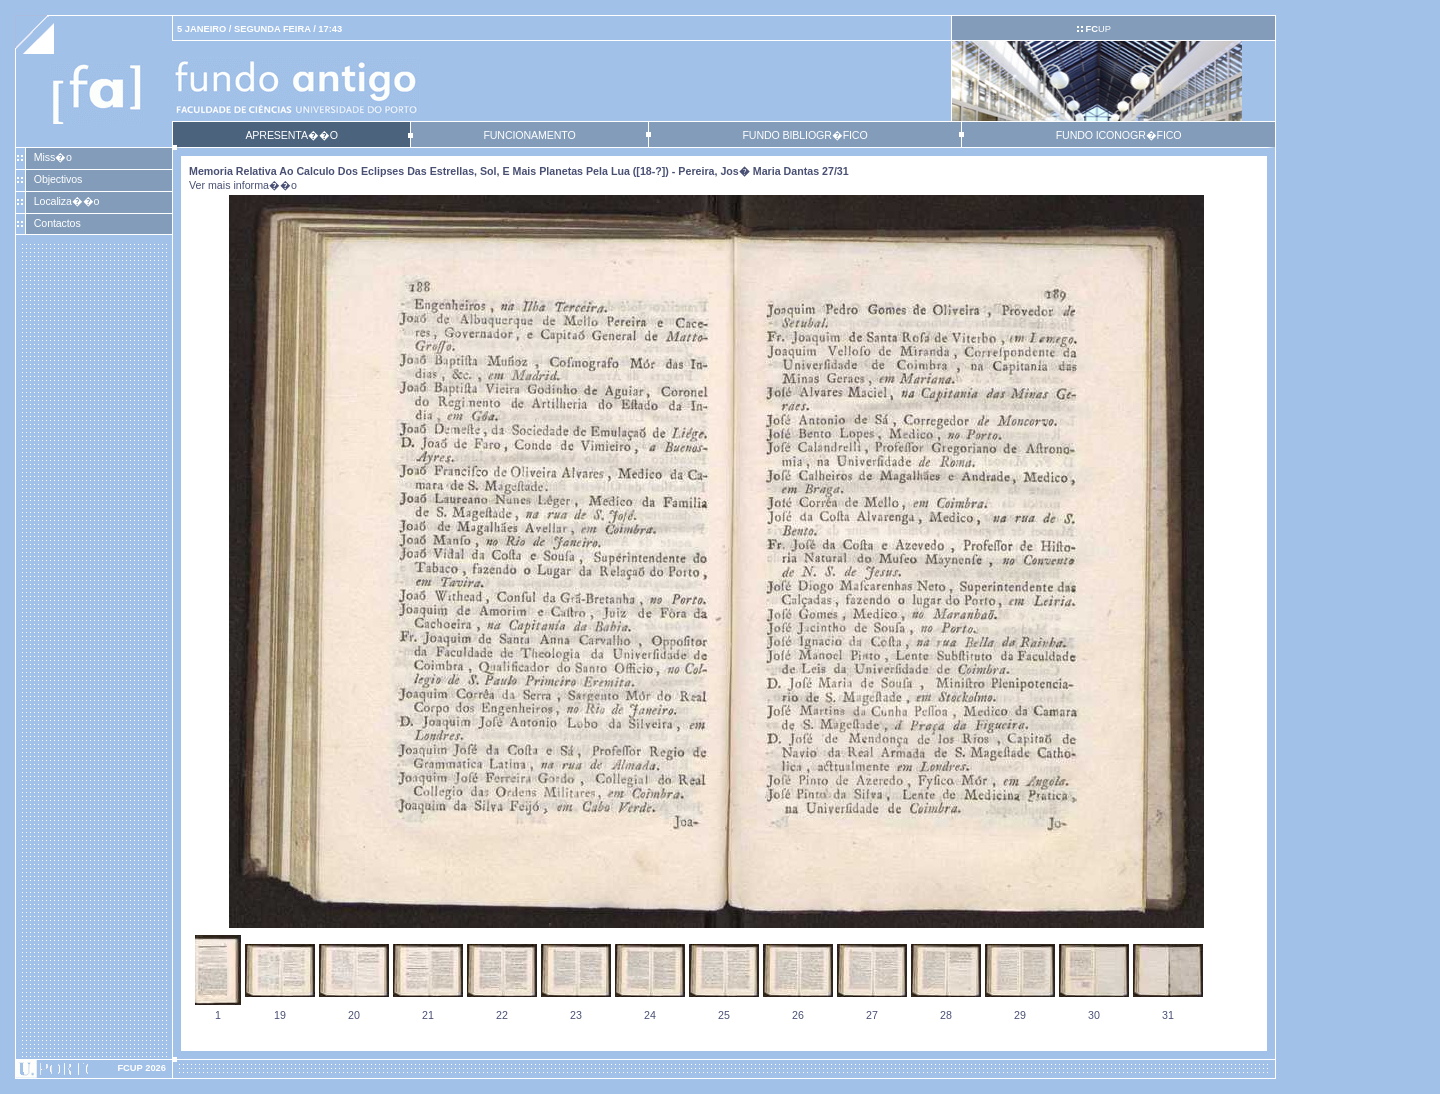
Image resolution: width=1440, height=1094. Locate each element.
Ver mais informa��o (243, 185)
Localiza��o (67, 201)
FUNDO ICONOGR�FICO (1119, 135)
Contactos (57, 223)
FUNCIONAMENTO (529, 135)
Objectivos (58, 179)
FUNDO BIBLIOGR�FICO (804, 135)
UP (1097, 29)
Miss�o (53, 157)
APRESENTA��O (291, 135)
